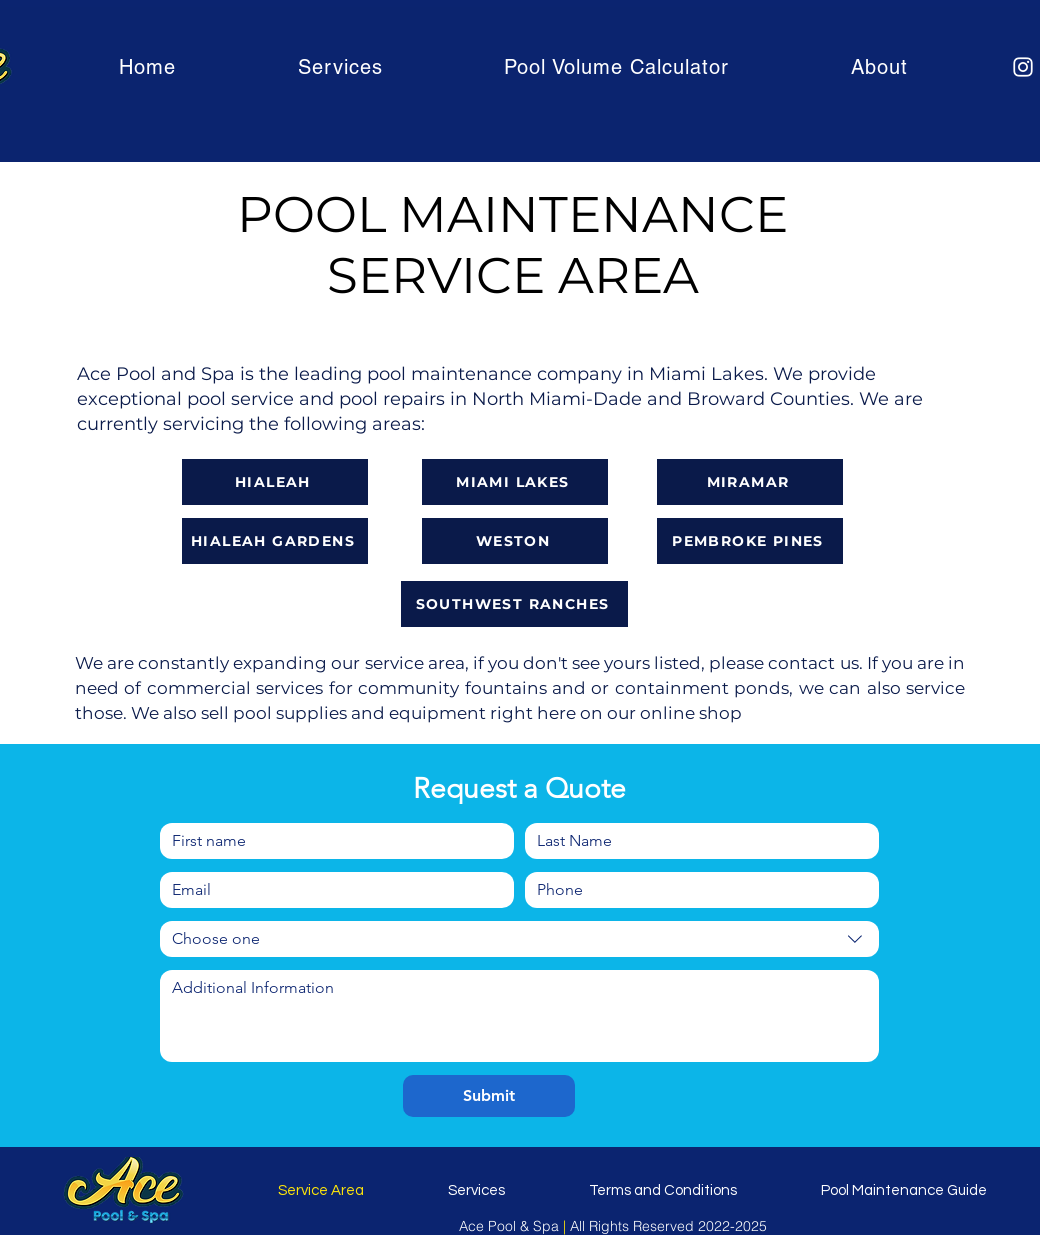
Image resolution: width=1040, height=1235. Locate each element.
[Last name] (696, 841)
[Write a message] (519, 1016)
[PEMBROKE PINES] (750, 541)
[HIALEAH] (275, 482)
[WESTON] (515, 541)
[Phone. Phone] (696, 890)
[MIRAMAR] (750, 482)
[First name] (331, 841)
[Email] (331, 890)
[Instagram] (1023, 67)
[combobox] (519, 939)
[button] (340, 67)
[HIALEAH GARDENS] (275, 541)
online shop (691, 713)
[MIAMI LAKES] (515, 482)
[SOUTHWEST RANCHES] (514, 604)
